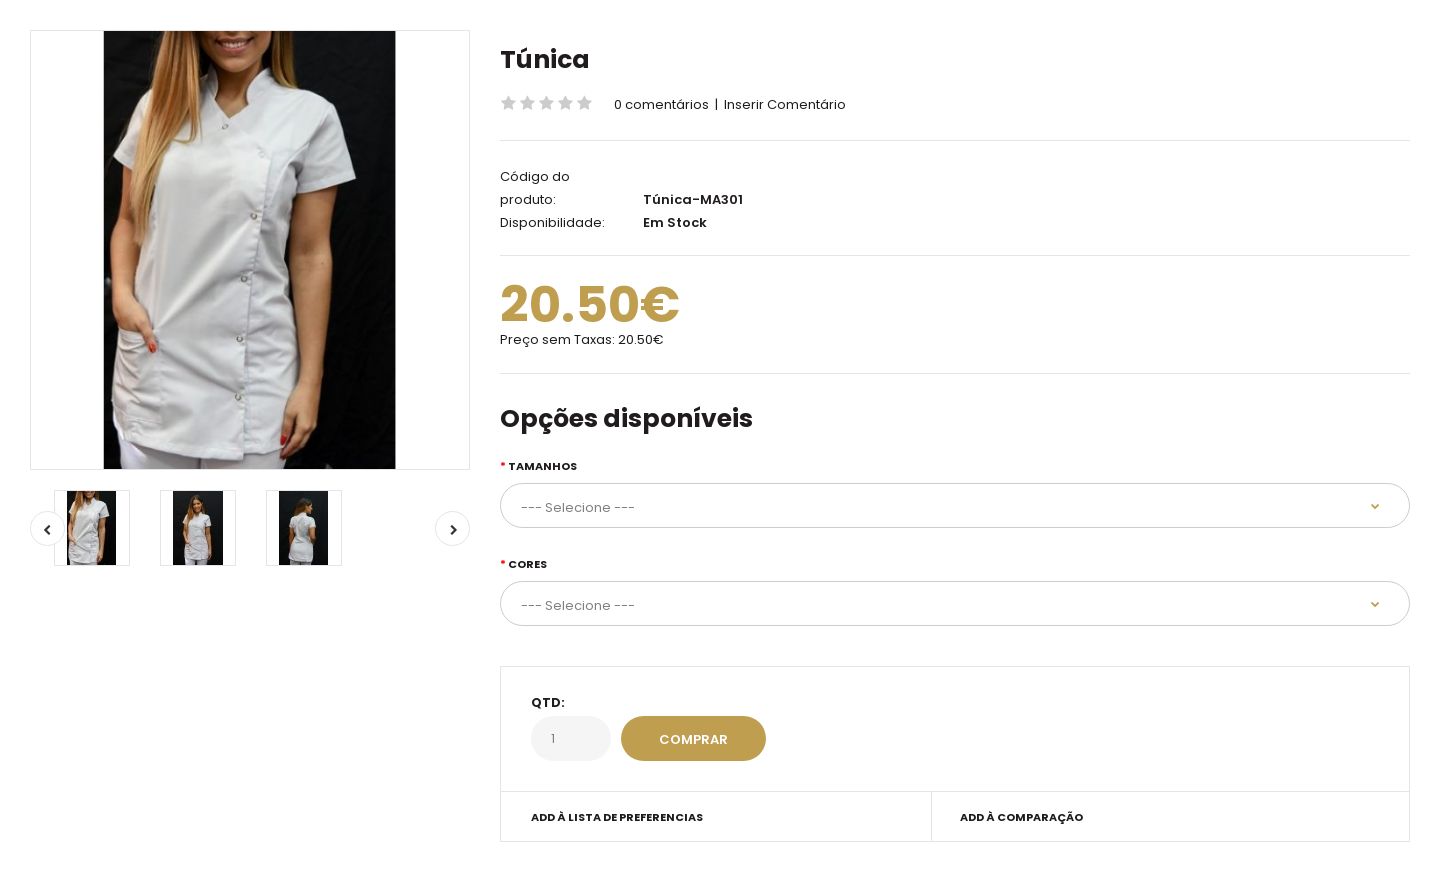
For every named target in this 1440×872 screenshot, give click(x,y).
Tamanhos (542, 466)
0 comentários (661, 104)
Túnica (545, 59)
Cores (527, 564)
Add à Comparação (1021, 817)
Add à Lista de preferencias (617, 817)
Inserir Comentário (785, 104)
